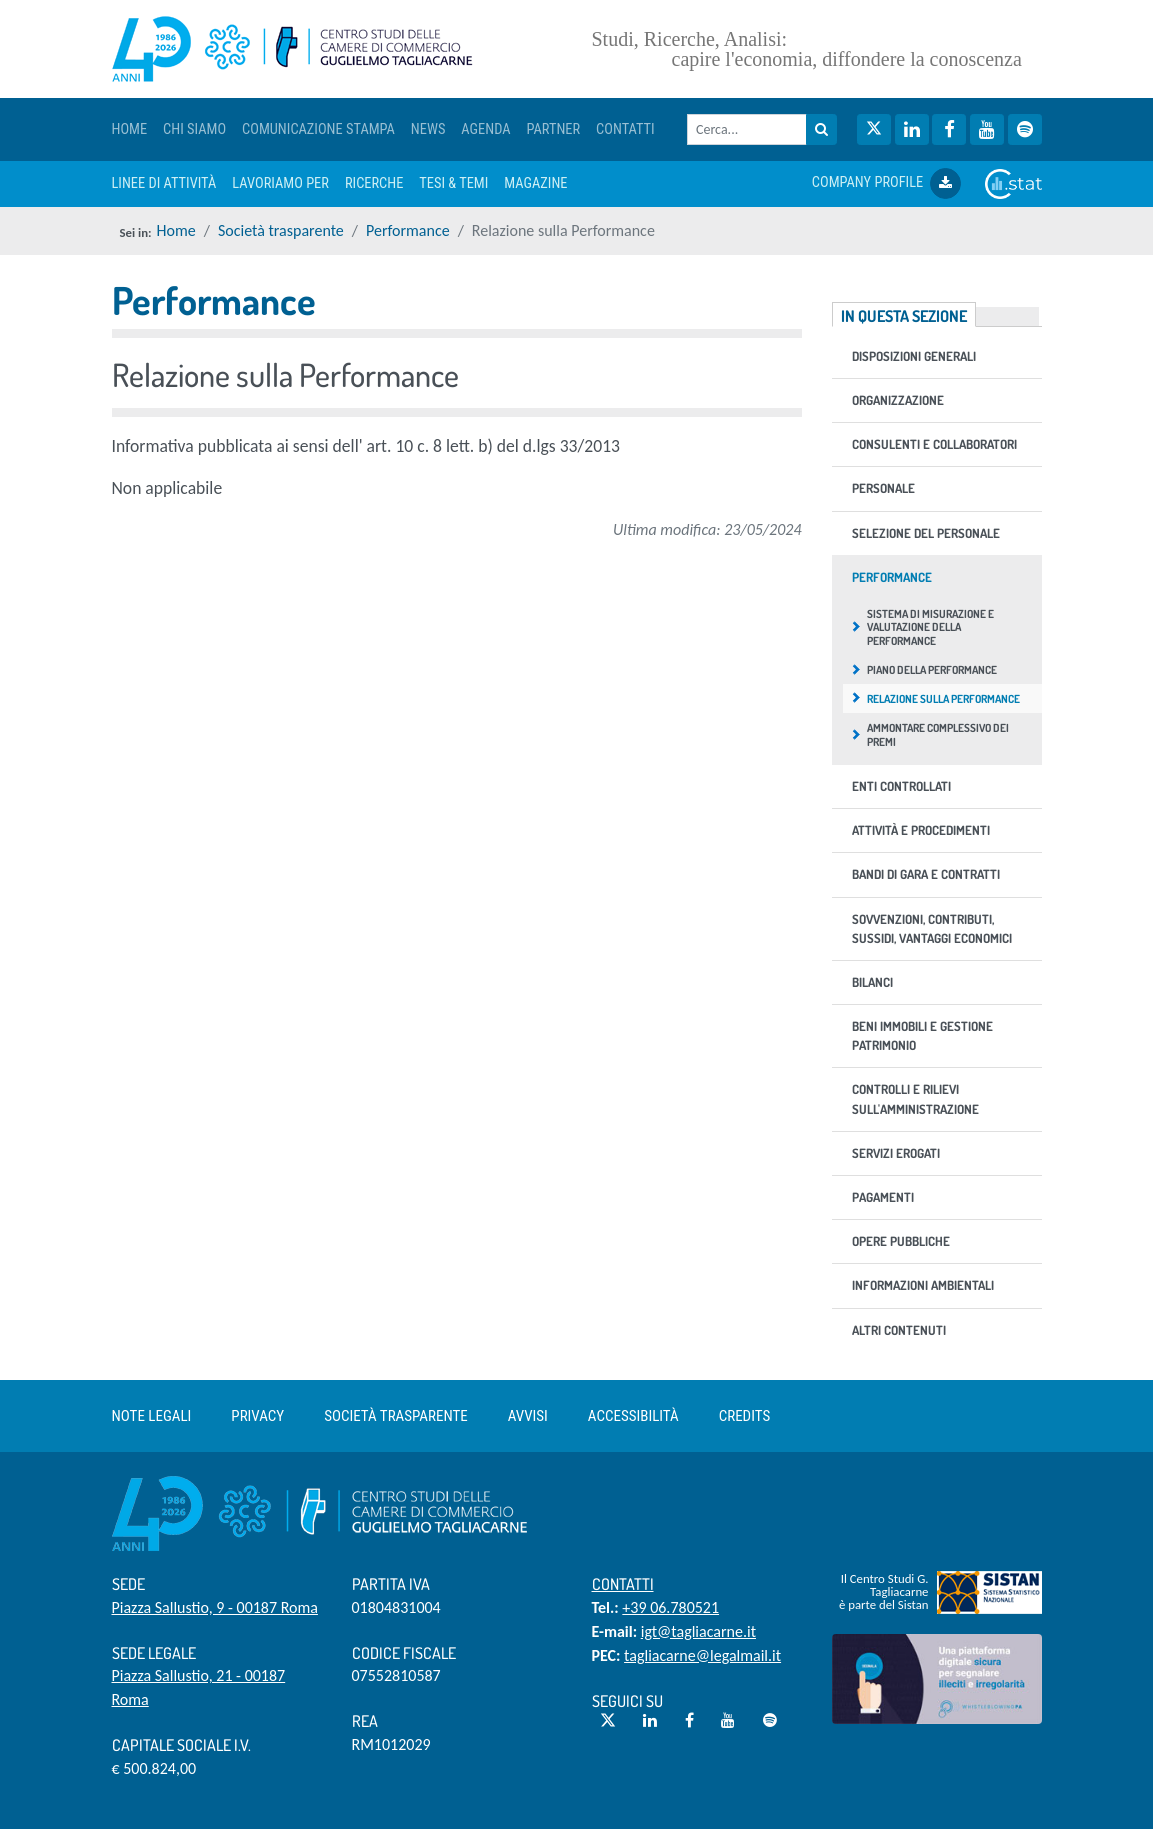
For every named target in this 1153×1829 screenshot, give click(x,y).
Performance (408, 230)
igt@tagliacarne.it (698, 1631)
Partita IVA (391, 1584)
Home (176, 230)
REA (365, 1721)
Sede (128, 1584)
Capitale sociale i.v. (181, 1745)
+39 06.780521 (670, 1607)
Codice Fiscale (404, 1653)
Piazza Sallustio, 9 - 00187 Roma (215, 1607)
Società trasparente (281, 230)
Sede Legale (154, 1653)
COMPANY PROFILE (886, 183)
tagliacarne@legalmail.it (702, 1655)
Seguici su (627, 1701)
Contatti (623, 1584)
